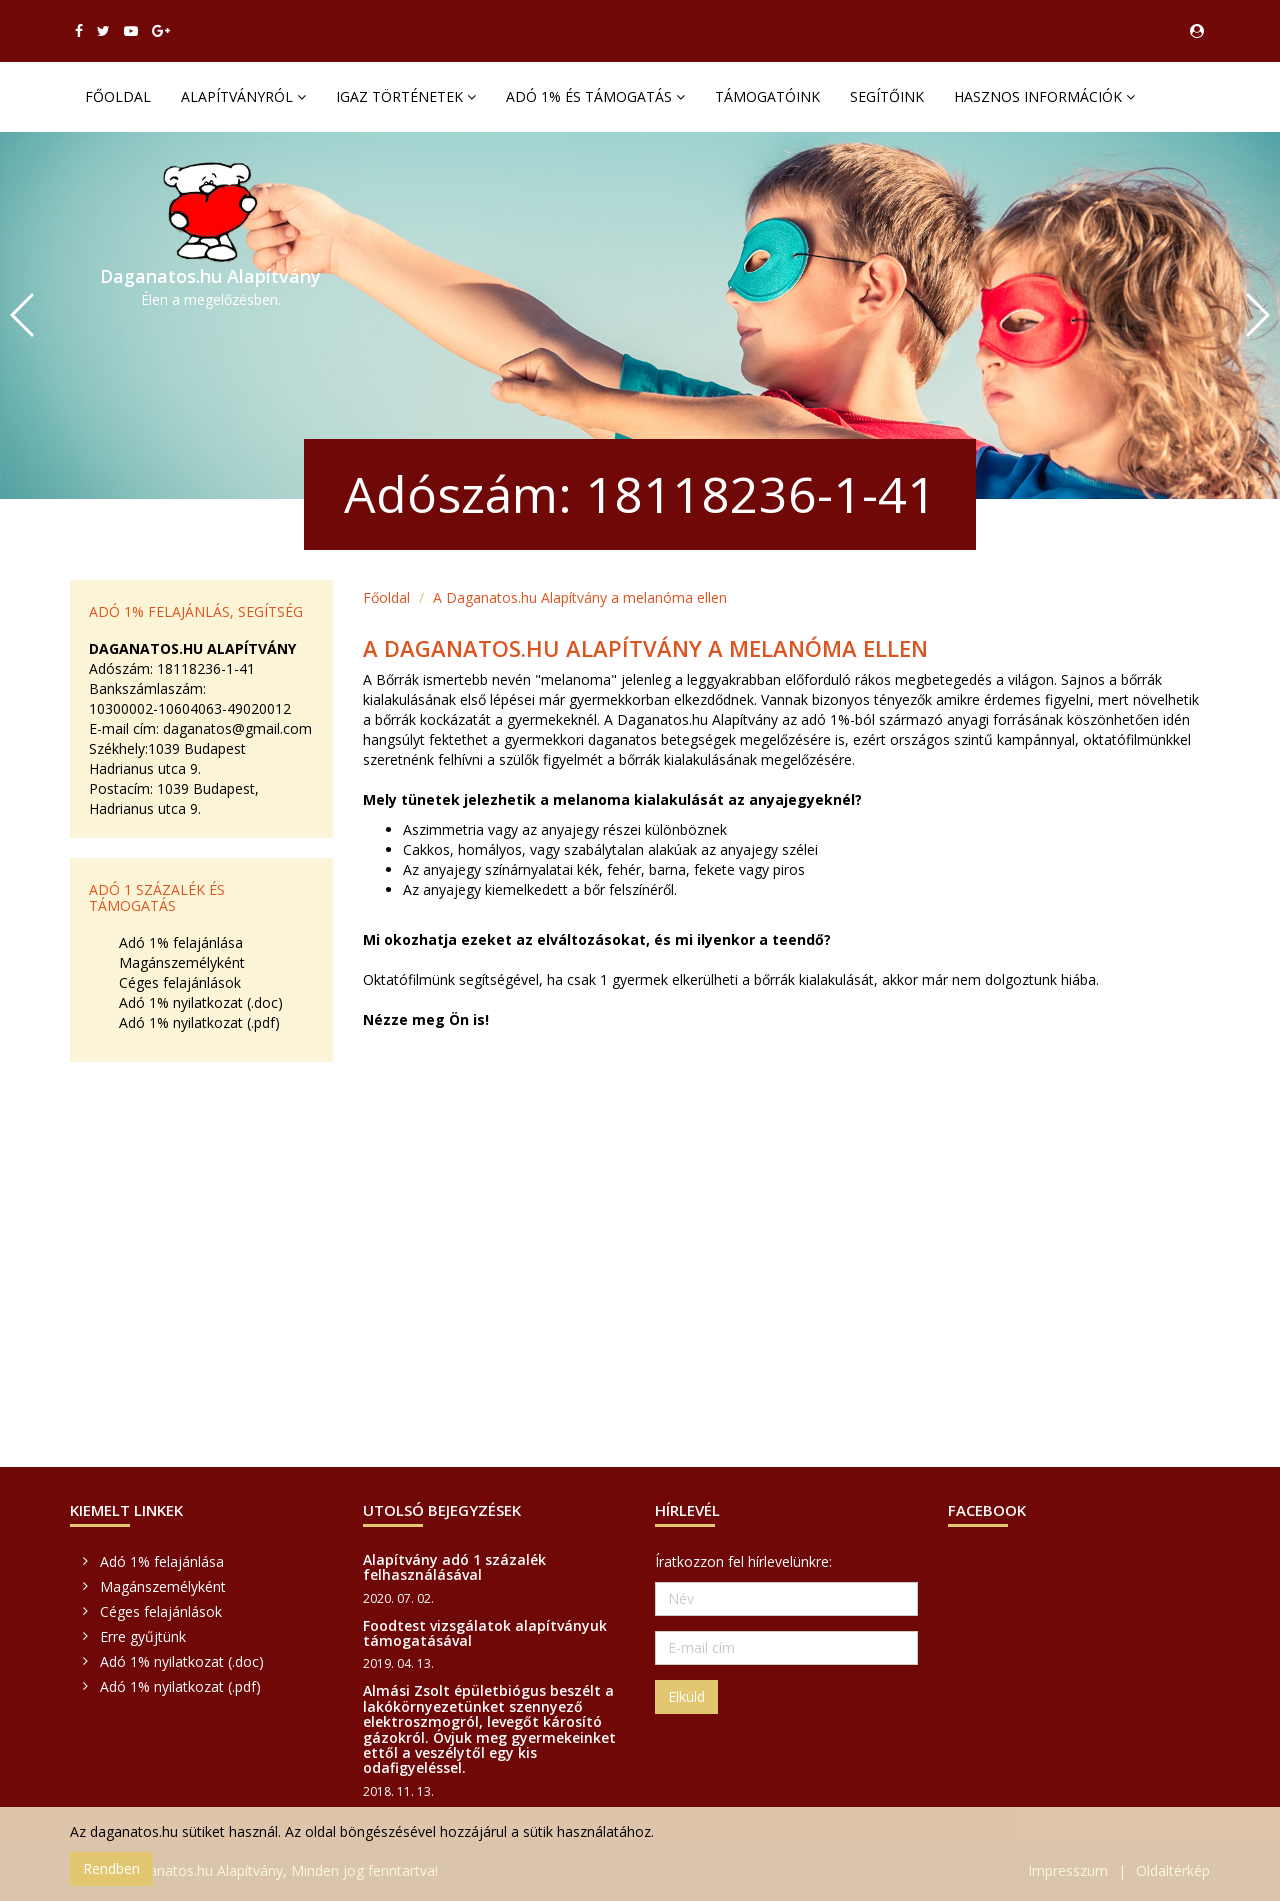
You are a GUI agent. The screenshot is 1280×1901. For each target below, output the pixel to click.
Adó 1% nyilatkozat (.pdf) (199, 1022)
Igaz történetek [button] (406, 96)
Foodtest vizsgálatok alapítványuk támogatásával (485, 1633)
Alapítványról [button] (243, 96)
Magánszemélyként (182, 962)
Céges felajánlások (180, 982)
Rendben (111, 1868)
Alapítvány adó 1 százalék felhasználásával (454, 1567)
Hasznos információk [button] (1044, 96)
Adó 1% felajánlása (181, 942)
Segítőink (887, 96)
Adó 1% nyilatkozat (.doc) (201, 1002)
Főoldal (118, 96)
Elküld (686, 1696)
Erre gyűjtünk (143, 1636)
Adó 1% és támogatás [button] (595, 96)
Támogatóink (767, 96)
